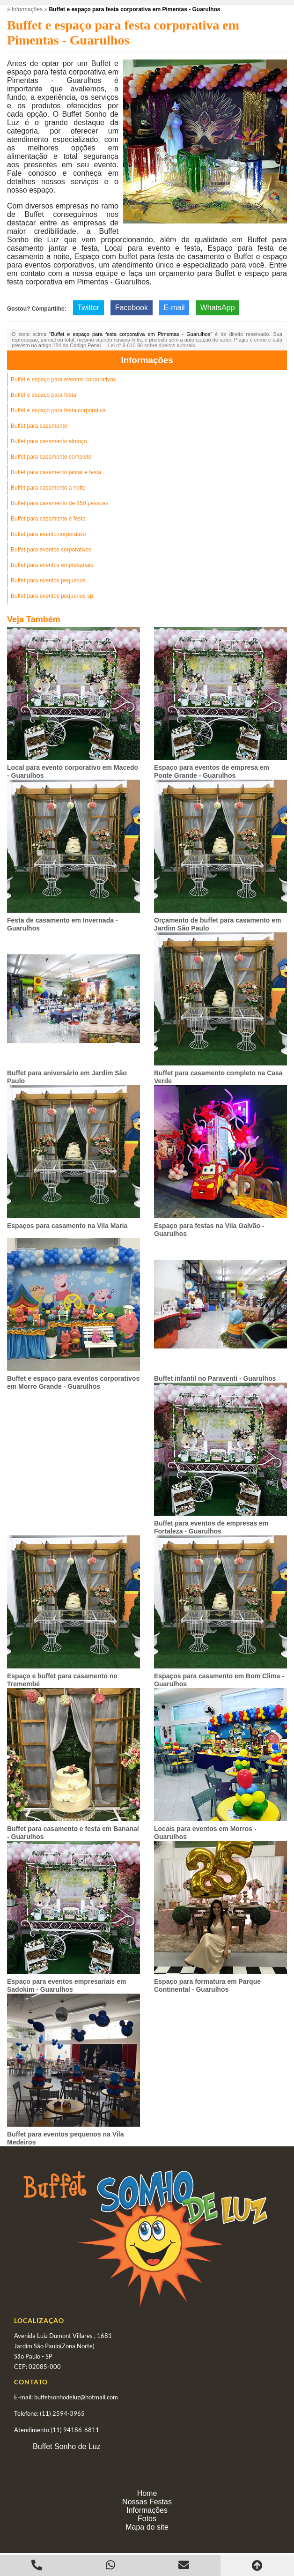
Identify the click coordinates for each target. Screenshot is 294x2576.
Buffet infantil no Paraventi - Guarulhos (215, 1378)
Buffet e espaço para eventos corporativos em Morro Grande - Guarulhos (73, 1382)
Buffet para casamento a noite (48, 487)
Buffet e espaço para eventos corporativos (63, 379)
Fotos (147, 2519)
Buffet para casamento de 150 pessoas (60, 503)
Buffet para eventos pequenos (48, 580)
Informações (147, 360)
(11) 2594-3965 (62, 2413)
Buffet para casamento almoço (49, 441)
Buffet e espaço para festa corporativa (58, 410)
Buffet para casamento (39, 426)
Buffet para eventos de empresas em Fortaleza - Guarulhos (211, 1527)
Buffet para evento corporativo (48, 534)
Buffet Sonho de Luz (67, 2446)
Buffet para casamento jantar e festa (56, 472)
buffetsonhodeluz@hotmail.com (76, 2397)
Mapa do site (147, 2527)
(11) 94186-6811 (75, 2430)
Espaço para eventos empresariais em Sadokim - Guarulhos (66, 1985)
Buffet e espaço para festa (43, 395)
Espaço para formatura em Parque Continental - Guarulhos (207, 1985)
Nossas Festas (147, 2502)
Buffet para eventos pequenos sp (52, 596)
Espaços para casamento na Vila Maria (67, 1225)
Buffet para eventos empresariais (52, 565)
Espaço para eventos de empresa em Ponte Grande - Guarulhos (211, 771)
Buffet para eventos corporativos (51, 549)
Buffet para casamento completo (51, 457)
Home (147, 2493)
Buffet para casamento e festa (48, 518)
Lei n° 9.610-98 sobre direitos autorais (151, 345)
